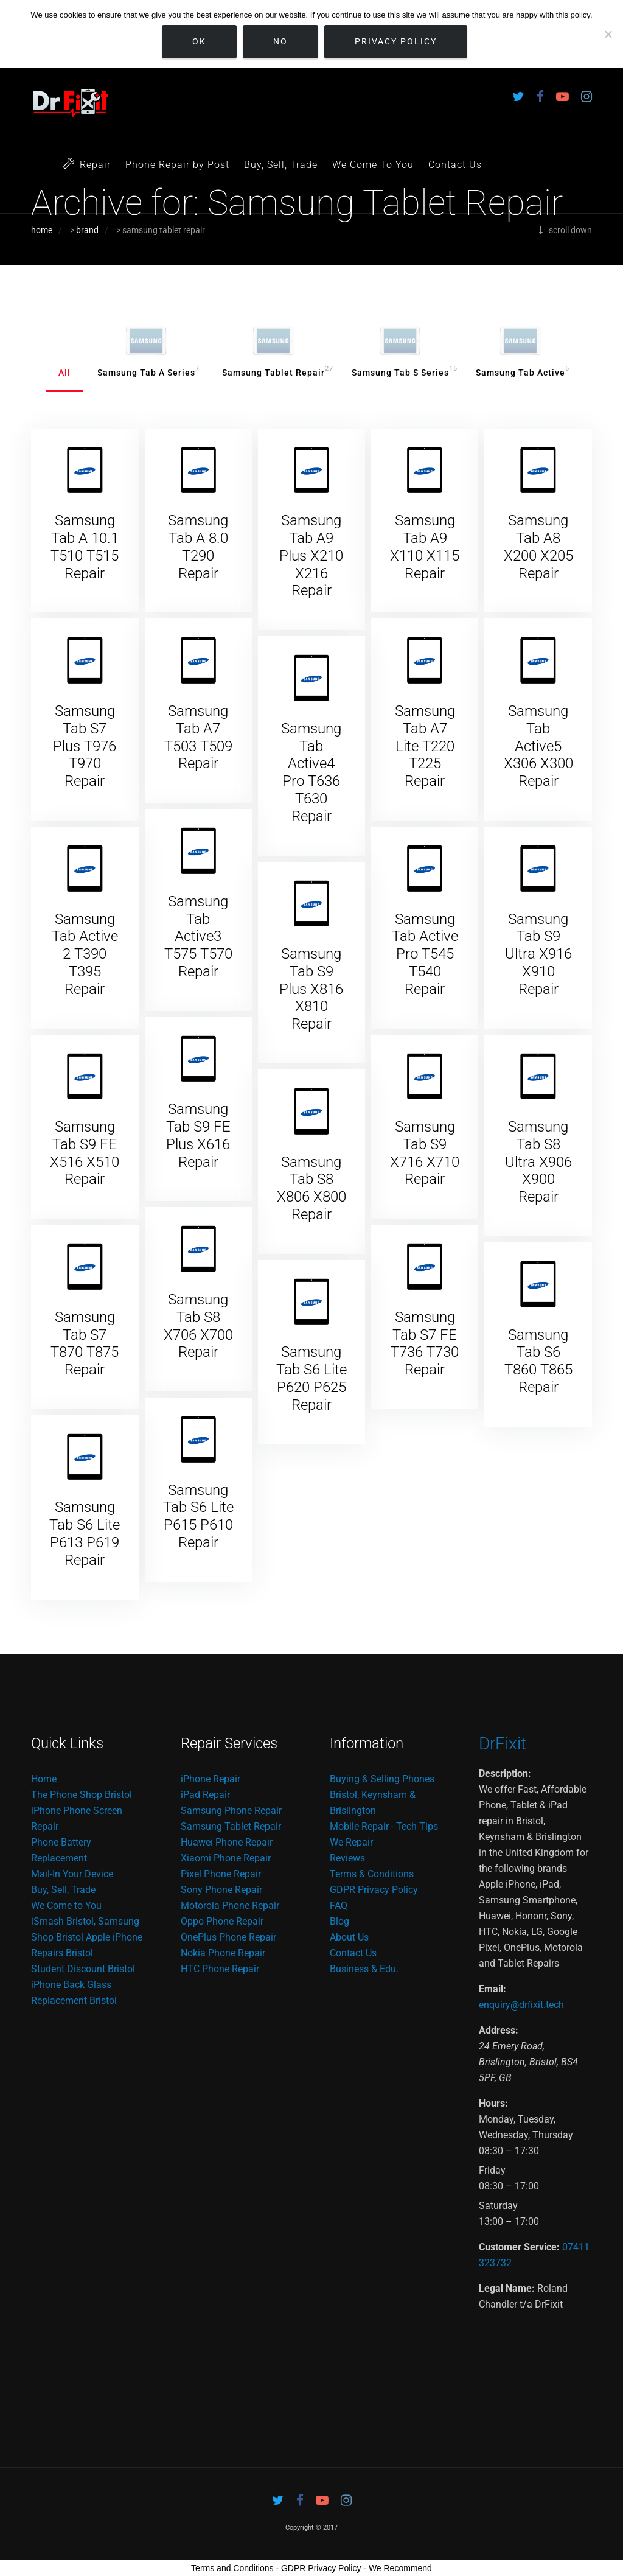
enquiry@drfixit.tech (521, 2005)
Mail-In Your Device (72, 1874)
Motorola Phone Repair (230, 1905)
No (280, 41)
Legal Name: (507, 2288)
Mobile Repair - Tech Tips (384, 1826)
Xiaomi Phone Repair (226, 1858)
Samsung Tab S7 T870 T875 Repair (84, 1343)
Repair (87, 164)
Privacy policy (396, 41)
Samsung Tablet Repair (231, 1826)
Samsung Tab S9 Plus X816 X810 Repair (311, 988)
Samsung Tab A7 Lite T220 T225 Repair (425, 745)
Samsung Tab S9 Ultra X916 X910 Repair (538, 954)
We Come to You (66, 1905)
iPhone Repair (210, 1779)
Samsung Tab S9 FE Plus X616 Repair (198, 1135)
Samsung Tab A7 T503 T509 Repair (198, 737)
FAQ (338, 1905)
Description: (505, 1773)
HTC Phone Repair (220, 1969)
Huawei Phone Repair (227, 1842)
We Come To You (373, 164)
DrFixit (502, 1744)
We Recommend (400, 2568)
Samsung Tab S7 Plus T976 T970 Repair (84, 745)
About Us (349, 1937)
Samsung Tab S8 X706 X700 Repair (198, 1325)
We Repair (351, 1842)
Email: (492, 1989)
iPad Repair (205, 1795)
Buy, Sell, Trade (281, 164)
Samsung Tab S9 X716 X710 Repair (424, 1153)
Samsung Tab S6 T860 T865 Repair (538, 1361)
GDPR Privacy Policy (374, 1889)
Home (44, 1779)
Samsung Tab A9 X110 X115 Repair (424, 546)
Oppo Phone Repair (222, 1921)
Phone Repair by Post (177, 164)
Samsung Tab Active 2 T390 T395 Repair (85, 954)
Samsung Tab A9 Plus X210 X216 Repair (311, 555)
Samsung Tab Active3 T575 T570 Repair (198, 936)
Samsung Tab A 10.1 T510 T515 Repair (84, 546)
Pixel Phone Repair (221, 1874)
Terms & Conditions (372, 1874)
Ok (199, 41)
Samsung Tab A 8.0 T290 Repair (198, 546)
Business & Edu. (364, 1969)
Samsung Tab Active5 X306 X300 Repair (538, 745)
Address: (498, 2030)
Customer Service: (519, 2247)
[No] (608, 34)
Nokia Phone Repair (223, 1953)
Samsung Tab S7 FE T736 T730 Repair (425, 1343)
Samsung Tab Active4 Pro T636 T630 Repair (311, 772)
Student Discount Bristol (83, 1969)
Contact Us (455, 164)
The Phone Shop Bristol (81, 1795)
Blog (339, 1921)
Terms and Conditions (232, 2568)
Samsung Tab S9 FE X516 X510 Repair (84, 1153)
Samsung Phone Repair (231, 1810)
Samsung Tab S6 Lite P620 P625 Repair (311, 1378)
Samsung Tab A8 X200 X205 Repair (538, 546)
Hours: (493, 2103)
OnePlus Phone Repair (228, 1937)
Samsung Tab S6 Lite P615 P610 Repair (198, 1516)
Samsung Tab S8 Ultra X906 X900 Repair (538, 1161)
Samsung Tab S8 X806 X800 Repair (311, 1188)
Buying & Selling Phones (382, 1779)
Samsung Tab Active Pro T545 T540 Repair (425, 954)
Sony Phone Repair (221, 1889)
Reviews (347, 1858)
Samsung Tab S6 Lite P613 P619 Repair (84, 1533)
